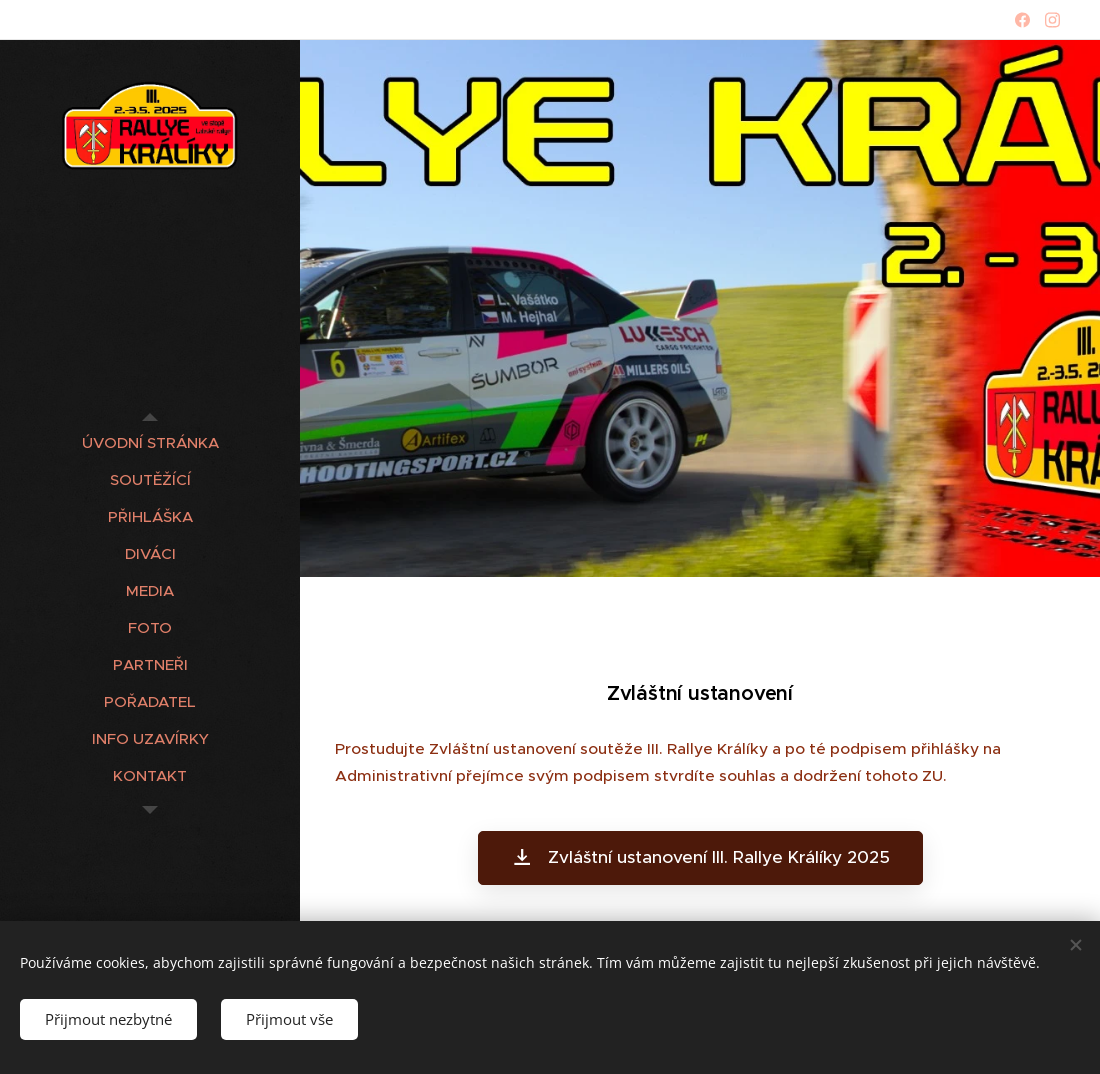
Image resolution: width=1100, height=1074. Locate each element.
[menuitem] (150, 442)
